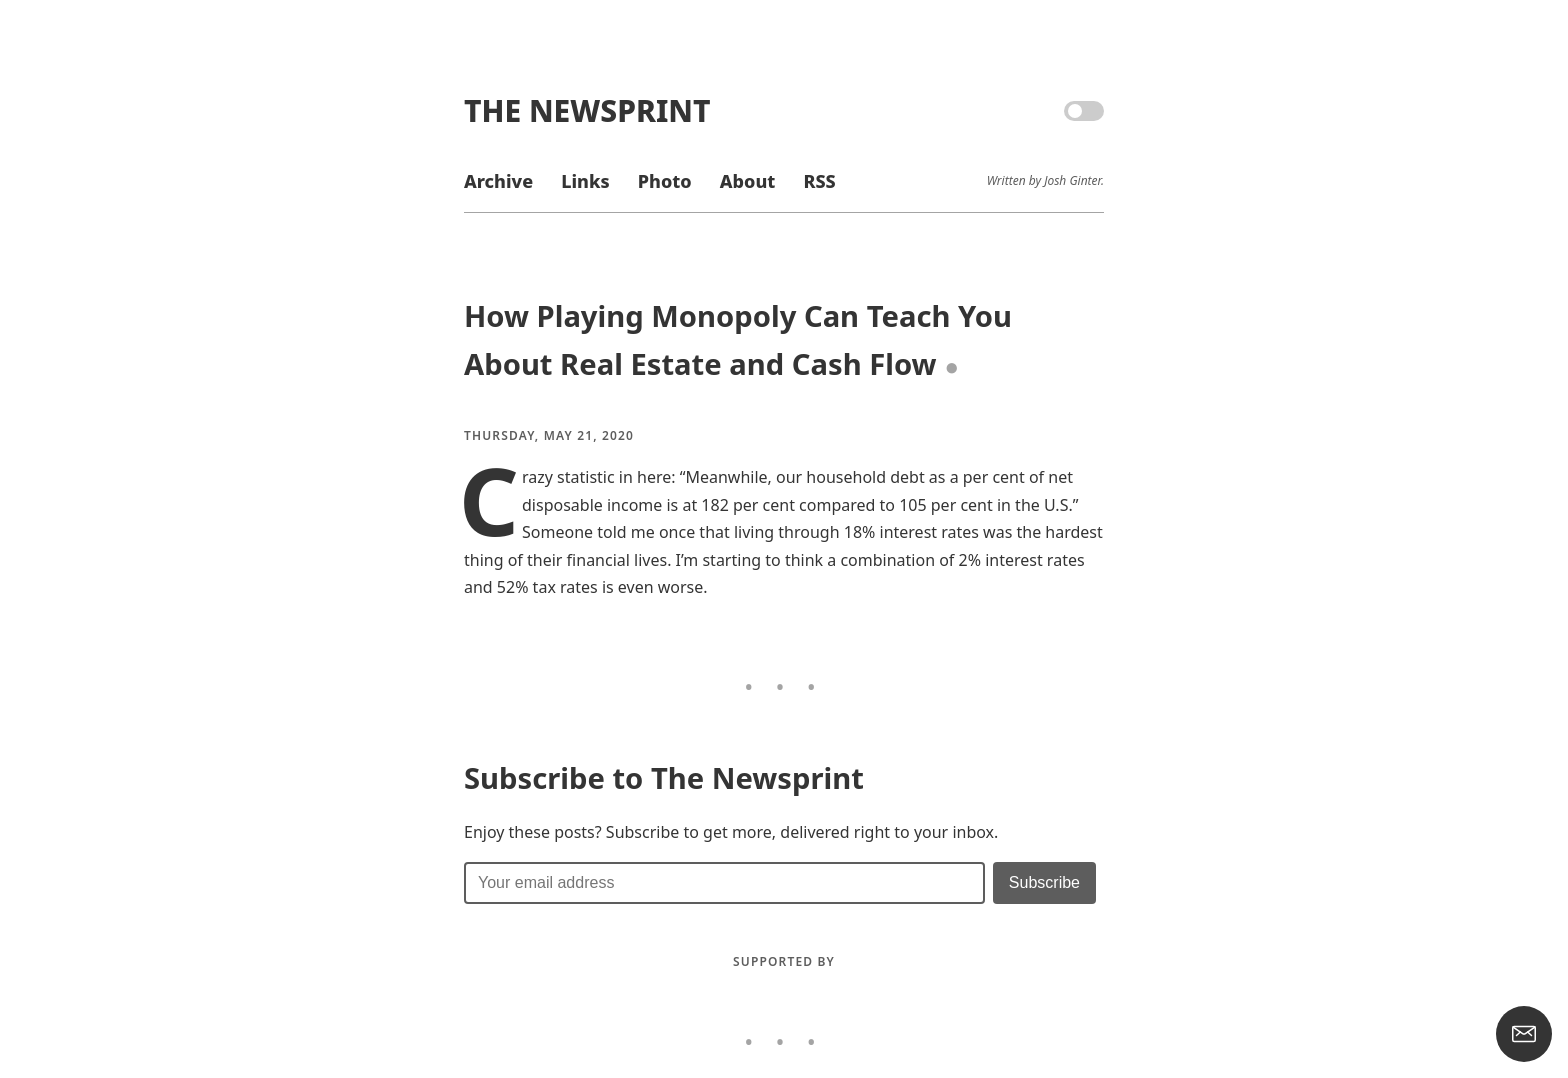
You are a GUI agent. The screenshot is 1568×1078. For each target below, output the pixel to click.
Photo (665, 181)
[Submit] (1044, 883)
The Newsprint (587, 110)
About (747, 181)
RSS (819, 181)
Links (585, 181)
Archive (498, 181)
